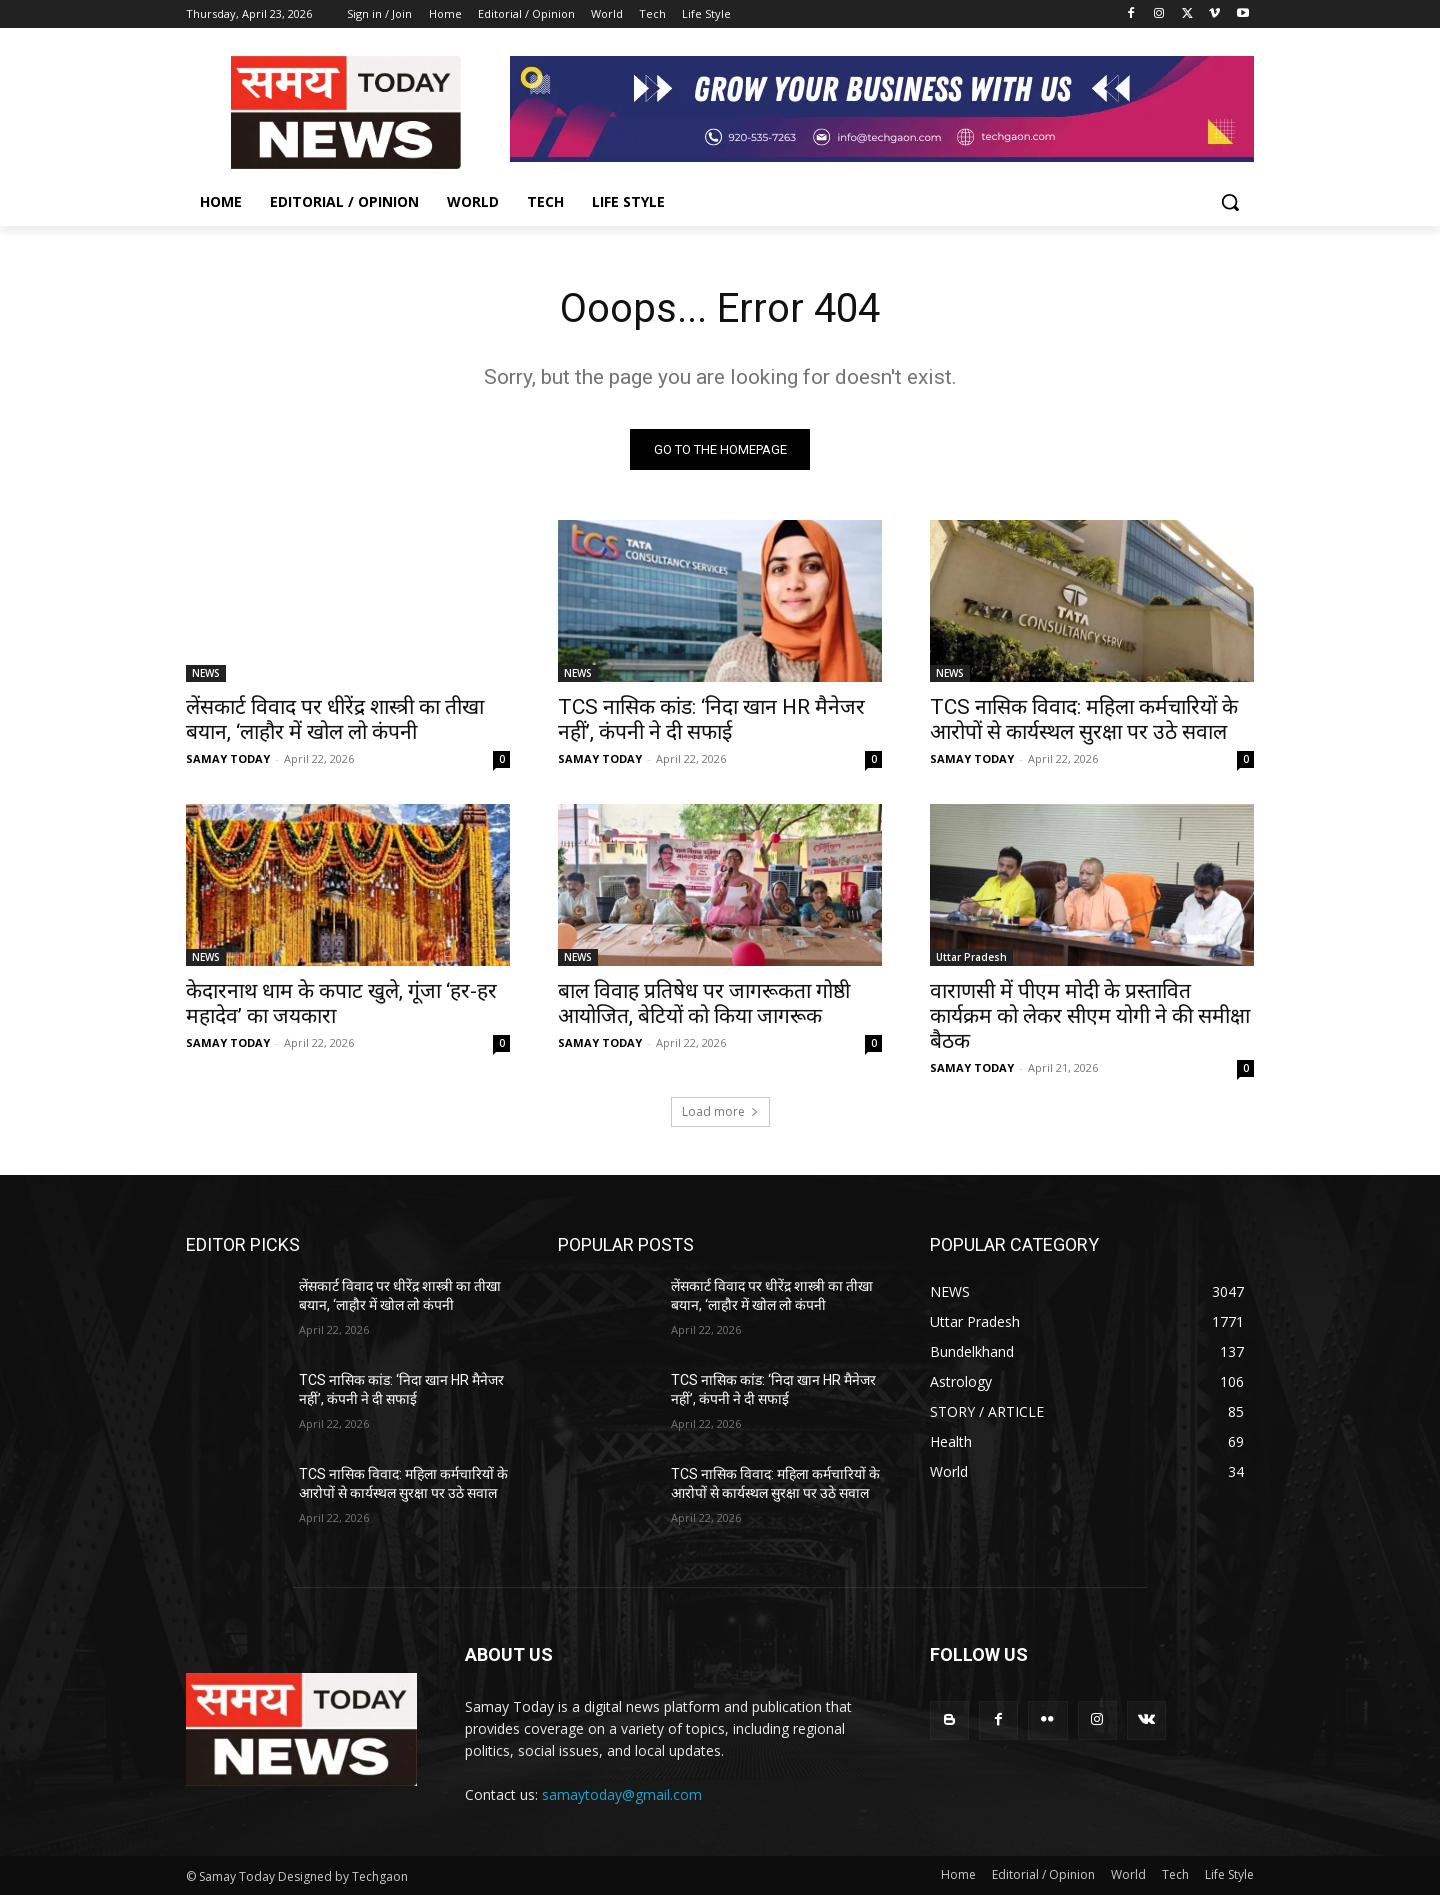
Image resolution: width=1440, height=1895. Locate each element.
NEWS (206, 673)
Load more (720, 1111)
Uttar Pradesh (971, 957)
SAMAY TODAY (228, 758)
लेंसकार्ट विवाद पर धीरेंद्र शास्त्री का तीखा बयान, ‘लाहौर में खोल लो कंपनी (335, 719)
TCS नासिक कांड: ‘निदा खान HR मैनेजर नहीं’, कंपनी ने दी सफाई (711, 719)
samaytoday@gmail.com (622, 1794)
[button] (1230, 202)
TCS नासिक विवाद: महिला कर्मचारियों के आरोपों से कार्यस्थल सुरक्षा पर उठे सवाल (1084, 719)
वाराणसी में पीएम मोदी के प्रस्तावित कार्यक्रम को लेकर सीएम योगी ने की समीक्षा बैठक (1090, 1016)
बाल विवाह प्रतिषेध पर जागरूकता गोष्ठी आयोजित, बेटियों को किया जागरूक (704, 1003)
